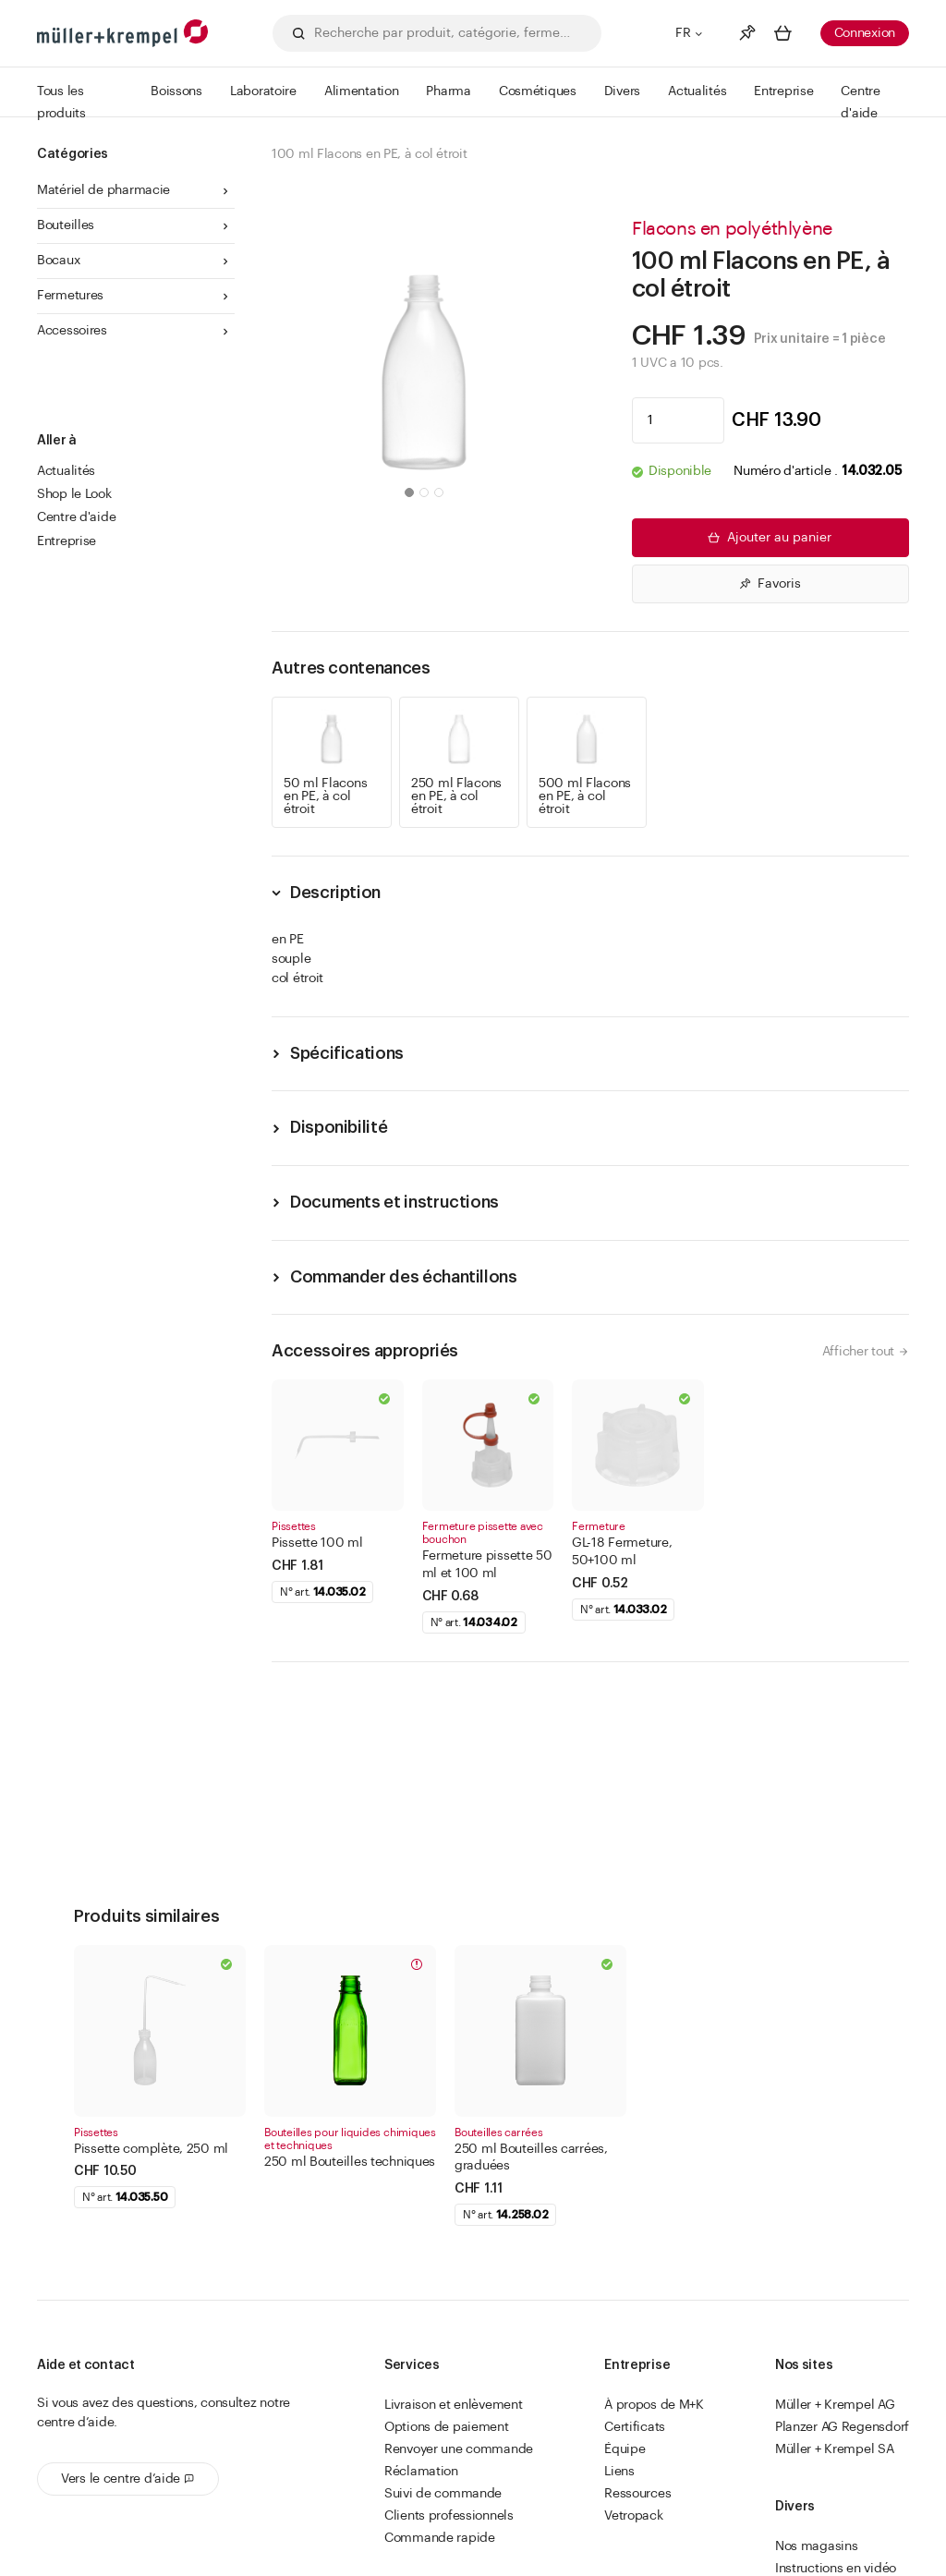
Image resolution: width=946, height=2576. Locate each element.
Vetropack (633, 2515)
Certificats (634, 2427)
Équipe (624, 2449)
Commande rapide (439, 2538)
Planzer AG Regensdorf (842, 2427)
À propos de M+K (654, 2405)
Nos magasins (816, 2546)
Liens (619, 2471)
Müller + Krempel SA (834, 2449)
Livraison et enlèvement (453, 2405)
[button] (409, 492)
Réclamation (421, 2471)
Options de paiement (446, 2427)
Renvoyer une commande (458, 2449)
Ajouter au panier (768, 538)
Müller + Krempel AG (835, 2405)
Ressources (637, 2493)
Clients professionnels (449, 2515)
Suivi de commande (443, 2493)
